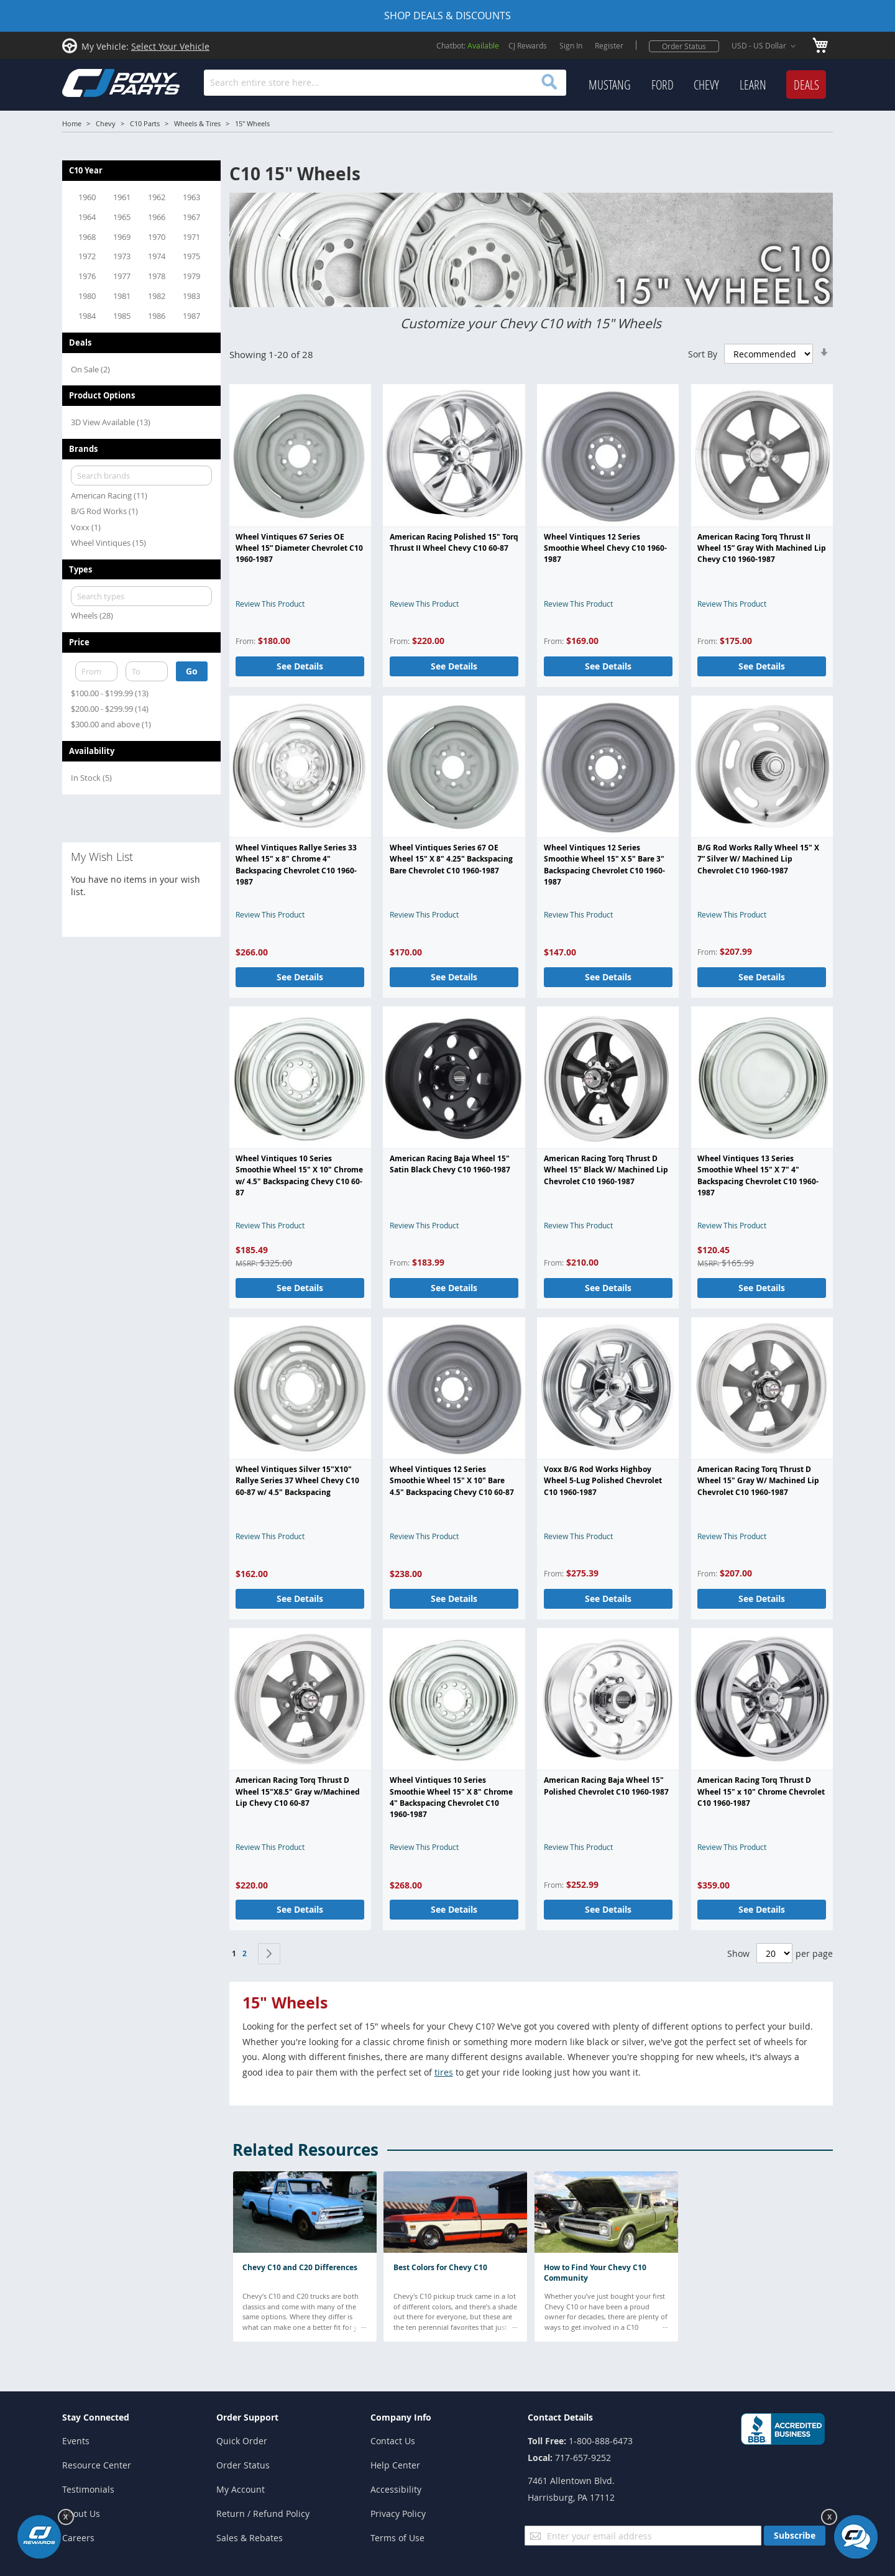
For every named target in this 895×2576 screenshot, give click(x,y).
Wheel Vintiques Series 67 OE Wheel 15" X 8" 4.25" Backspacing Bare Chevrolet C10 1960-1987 (451, 859)
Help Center (395, 2465)
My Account (240, 2489)
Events (76, 2441)
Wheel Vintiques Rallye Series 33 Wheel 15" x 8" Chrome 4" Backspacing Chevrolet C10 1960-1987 (296, 864)
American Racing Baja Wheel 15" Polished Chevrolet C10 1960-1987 (606, 1785)
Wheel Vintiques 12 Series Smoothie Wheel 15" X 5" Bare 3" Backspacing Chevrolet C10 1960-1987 (604, 864)
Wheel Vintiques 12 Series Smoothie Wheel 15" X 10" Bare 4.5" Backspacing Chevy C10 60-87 (452, 1480)
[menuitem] (610, 85)
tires (443, 2072)
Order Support (247, 2417)
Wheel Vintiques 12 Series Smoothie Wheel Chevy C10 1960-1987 (605, 548)
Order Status (684, 46)
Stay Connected (95, 2417)
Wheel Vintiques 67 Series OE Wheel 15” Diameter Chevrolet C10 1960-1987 (299, 548)
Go (192, 671)
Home (71, 123)
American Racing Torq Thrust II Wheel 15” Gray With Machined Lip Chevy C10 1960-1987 (761, 548)
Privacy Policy (398, 2513)
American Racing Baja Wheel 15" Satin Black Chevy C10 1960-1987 (450, 1164)
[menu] (707, 85)
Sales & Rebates (249, 2538)
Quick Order (241, 2441)
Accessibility (395, 2489)
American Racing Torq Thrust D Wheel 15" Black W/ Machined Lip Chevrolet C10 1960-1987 (606, 1170)
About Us (81, 2513)
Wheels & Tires (197, 123)
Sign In (570, 45)
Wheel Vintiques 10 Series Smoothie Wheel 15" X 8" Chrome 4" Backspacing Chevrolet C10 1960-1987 (451, 1797)
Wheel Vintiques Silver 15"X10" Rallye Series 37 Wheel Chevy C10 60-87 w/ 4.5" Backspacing (297, 1480)
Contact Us (392, 2441)
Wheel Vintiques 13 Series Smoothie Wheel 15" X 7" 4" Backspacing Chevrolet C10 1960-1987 (758, 1175)
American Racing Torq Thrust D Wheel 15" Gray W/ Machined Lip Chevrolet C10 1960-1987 (758, 1480)
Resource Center (96, 2465)
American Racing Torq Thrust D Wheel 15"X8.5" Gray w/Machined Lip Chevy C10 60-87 (298, 1791)
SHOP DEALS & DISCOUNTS (447, 15)
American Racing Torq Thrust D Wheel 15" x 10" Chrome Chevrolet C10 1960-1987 (761, 1791)
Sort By (702, 354)
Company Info (400, 2417)
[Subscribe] (794, 2536)
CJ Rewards (527, 45)
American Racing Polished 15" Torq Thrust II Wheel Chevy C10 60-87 (454, 542)
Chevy (106, 123)
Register (609, 45)
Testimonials (88, 2489)
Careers (78, 2538)
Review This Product (270, 604)
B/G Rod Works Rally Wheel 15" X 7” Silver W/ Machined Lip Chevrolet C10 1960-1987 (758, 859)
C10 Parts (145, 123)
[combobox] (385, 83)
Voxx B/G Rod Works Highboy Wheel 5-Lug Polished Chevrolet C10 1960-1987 (603, 1480)
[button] (766, 46)
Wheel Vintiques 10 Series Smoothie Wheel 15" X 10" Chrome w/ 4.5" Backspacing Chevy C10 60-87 (299, 1175)
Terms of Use (397, 2538)
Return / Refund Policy (263, 2513)
